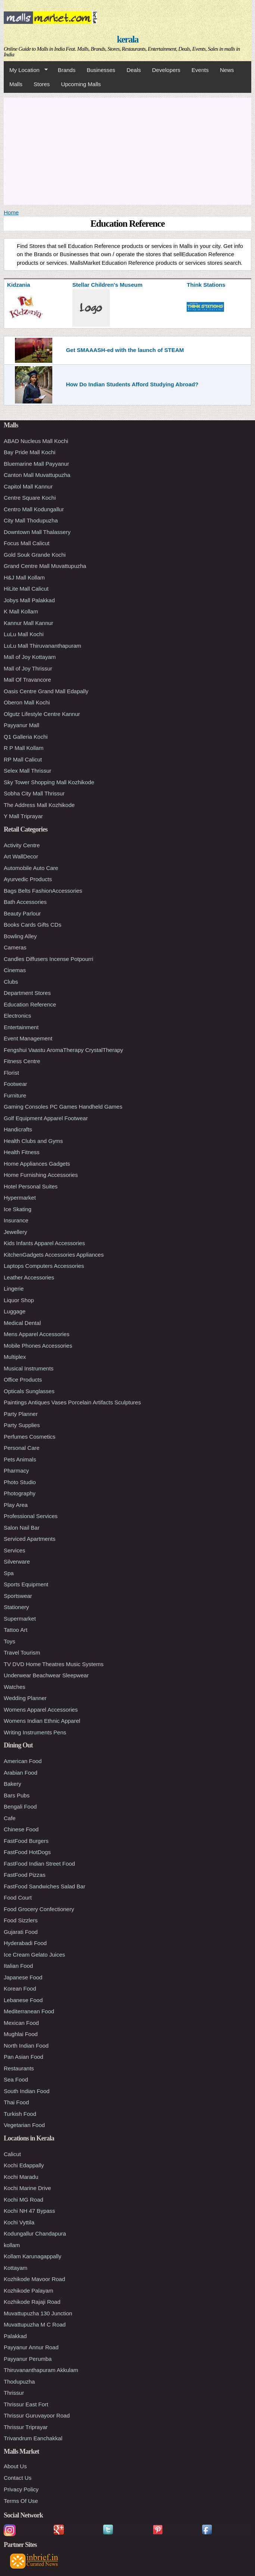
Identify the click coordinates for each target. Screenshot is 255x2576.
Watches (14, 1687)
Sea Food (16, 2079)
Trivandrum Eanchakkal (33, 2438)
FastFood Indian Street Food (39, 1863)
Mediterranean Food (29, 2011)
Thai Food (16, 2102)
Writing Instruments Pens (35, 1732)
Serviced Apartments (29, 1539)
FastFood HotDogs (27, 1852)
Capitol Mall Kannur (28, 486)
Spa (9, 1573)
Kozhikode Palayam (28, 2290)
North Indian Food (26, 2045)
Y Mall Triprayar (23, 816)
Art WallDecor (21, 856)
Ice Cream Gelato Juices (34, 1954)
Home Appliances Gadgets (37, 1163)
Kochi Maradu (21, 2177)
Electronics (17, 1015)
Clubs (11, 981)
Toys (9, 1641)
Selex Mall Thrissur (27, 770)
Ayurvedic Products (28, 879)
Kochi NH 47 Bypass (29, 2211)
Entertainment (21, 1027)
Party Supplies (22, 1425)
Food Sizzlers (21, 1920)
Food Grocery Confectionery (39, 1909)
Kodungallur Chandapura (35, 2233)
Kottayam (15, 2268)
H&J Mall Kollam (24, 577)
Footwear (15, 1084)
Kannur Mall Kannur (28, 623)
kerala (127, 39)
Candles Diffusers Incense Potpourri (48, 959)
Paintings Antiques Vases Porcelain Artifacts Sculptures (72, 1402)
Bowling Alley (20, 936)
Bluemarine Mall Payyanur (36, 464)
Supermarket (20, 1618)
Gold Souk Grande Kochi (35, 555)
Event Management (28, 1038)
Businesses (101, 70)
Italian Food (18, 1966)
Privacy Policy (21, 2489)
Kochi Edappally (24, 2165)
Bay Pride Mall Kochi (29, 452)
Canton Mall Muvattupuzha (37, 475)
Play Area (16, 1505)
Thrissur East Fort (26, 2404)
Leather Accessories (29, 1277)
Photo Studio (20, 1482)
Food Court (18, 1897)
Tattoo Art (15, 1630)
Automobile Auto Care (31, 868)
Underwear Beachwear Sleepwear (46, 1675)
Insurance (16, 1220)
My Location (26, 70)
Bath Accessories (25, 902)
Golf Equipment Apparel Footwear (46, 1118)
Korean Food (20, 1988)
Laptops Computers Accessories (44, 1266)
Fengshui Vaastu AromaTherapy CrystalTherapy (63, 1050)
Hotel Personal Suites (30, 1186)
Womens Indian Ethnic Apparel (42, 1721)
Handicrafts (18, 1129)
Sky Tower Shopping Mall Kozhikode (49, 782)
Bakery (12, 1784)
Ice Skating (17, 1209)
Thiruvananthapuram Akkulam (41, 2370)
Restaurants (19, 2068)
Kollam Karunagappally (32, 2256)
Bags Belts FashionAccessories (43, 891)
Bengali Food (20, 1806)
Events (200, 70)
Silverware (17, 1561)
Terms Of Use (21, 2501)
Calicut (12, 2154)
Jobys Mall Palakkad (29, 600)
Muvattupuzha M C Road (35, 2324)
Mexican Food (21, 2023)
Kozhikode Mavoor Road (34, 2279)
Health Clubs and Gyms (33, 1141)
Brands (67, 70)
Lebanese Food (23, 2000)
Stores (42, 84)
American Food (23, 1761)
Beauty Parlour (22, 913)
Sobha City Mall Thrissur (34, 793)
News (227, 70)
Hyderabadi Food (25, 1943)
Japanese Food (23, 1977)
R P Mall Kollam (23, 748)
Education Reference (30, 1004)
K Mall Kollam (21, 611)
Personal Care (22, 1448)
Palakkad (15, 2336)
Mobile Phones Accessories (38, 1345)
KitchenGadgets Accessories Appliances (54, 1254)
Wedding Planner (25, 1698)
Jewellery (15, 1232)
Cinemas (15, 970)
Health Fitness (22, 1152)
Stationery (16, 1607)
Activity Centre (22, 845)
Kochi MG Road (23, 2199)
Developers (166, 70)
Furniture (15, 1095)
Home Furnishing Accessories (41, 1175)
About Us (15, 2466)
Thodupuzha (19, 2381)
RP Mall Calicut (23, 759)
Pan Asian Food (23, 2057)
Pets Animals (20, 1459)
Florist (11, 1072)
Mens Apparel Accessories (36, 1334)
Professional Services (30, 1516)
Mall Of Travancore (27, 679)
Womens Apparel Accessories (41, 1709)
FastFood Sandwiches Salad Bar (44, 1886)
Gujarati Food (21, 1932)
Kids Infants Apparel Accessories (44, 1243)
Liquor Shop (19, 1300)
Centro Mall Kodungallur (34, 509)
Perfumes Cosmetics (29, 1436)
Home (11, 212)
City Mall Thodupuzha (31, 520)
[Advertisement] (127, 150)
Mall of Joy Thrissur (28, 668)
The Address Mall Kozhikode (39, 805)
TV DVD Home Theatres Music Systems (53, 1664)
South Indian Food (27, 2091)
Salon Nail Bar (22, 1527)
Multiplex (15, 1357)
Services (14, 1550)
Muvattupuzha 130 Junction (38, 2313)
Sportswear (18, 1596)
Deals (134, 70)
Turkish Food (20, 2114)
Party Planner (21, 1414)
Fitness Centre (22, 1061)
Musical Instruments (28, 1368)
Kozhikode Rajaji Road (32, 2302)
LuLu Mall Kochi (24, 634)
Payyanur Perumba (28, 2359)
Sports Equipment (26, 1584)
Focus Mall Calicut (27, 543)
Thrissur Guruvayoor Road (37, 2415)
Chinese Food (21, 1829)
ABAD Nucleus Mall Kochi (36, 441)
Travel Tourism (22, 1652)
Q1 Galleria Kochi (26, 736)
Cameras (15, 947)
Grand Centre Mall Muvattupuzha (45, 566)
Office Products (23, 1379)
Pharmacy (16, 1470)
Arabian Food (20, 1772)
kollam (12, 2245)
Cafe (10, 1818)
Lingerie (14, 1288)
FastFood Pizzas (25, 1875)
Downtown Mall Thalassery (37, 532)
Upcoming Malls (81, 84)
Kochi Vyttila (19, 2222)
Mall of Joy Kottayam (30, 657)
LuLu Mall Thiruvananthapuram (42, 646)
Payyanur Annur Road (31, 2347)
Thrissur (14, 2393)
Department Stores (27, 993)
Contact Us (17, 2478)
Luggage (14, 1311)
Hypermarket (20, 1197)
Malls (15, 84)
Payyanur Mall (21, 725)
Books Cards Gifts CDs (32, 924)
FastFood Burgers (26, 1841)
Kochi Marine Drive (27, 2188)
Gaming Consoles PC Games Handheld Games (63, 1106)
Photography (19, 1493)
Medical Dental (22, 1323)
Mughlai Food (21, 2034)
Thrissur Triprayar (26, 2427)
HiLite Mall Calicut (26, 588)
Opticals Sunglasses (29, 1391)
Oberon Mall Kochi (27, 702)
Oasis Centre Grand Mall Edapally (46, 691)
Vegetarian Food (24, 2125)
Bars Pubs (16, 1795)
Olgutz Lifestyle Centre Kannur (42, 714)
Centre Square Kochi (30, 497)
